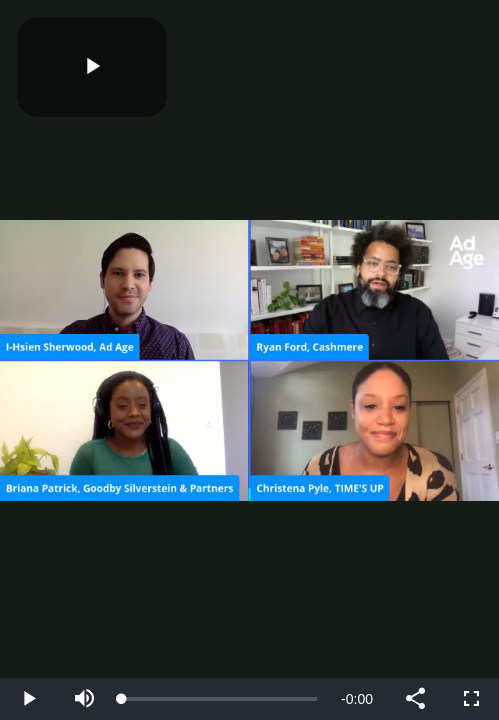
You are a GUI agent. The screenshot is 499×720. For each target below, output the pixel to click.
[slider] (219, 699)
